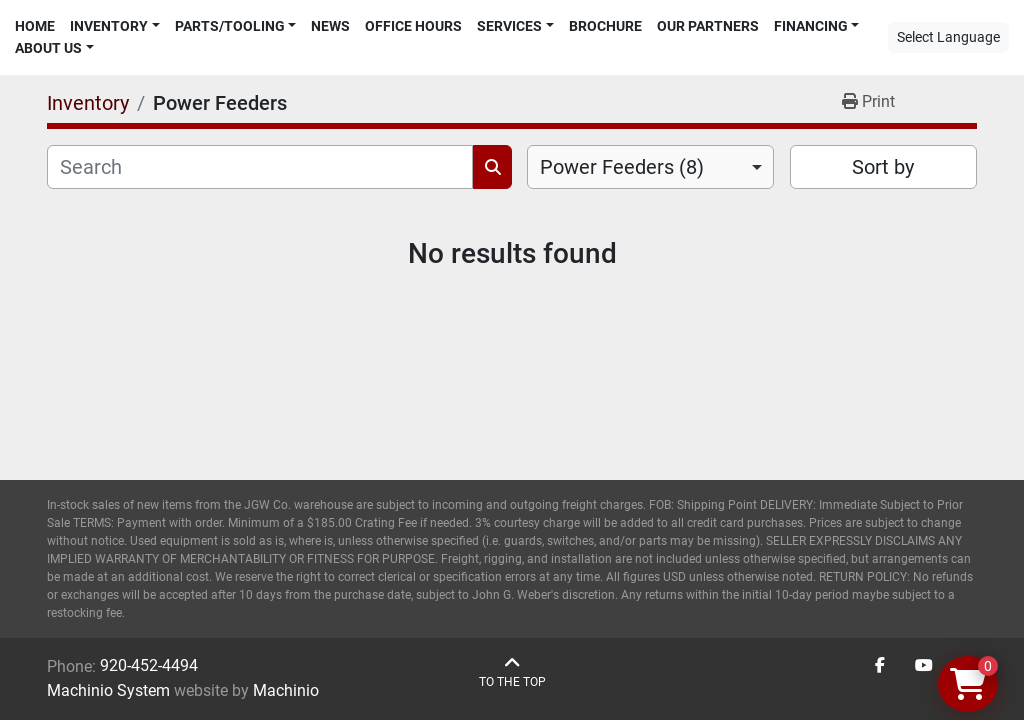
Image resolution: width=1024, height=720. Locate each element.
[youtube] (924, 666)
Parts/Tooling (230, 26)
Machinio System (108, 690)
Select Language (948, 37)
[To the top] (512, 672)
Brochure (605, 26)
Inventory (109, 26)
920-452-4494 (149, 665)
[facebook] (880, 666)
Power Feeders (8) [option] (622, 167)
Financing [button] (811, 26)
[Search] (260, 167)
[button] (115, 26)
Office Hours (413, 26)
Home (35, 26)
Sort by (883, 167)
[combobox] (650, 167)
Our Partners (708, 26)
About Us (48, 48)
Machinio (286, 690)
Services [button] (509, 26)
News (330, 26)
